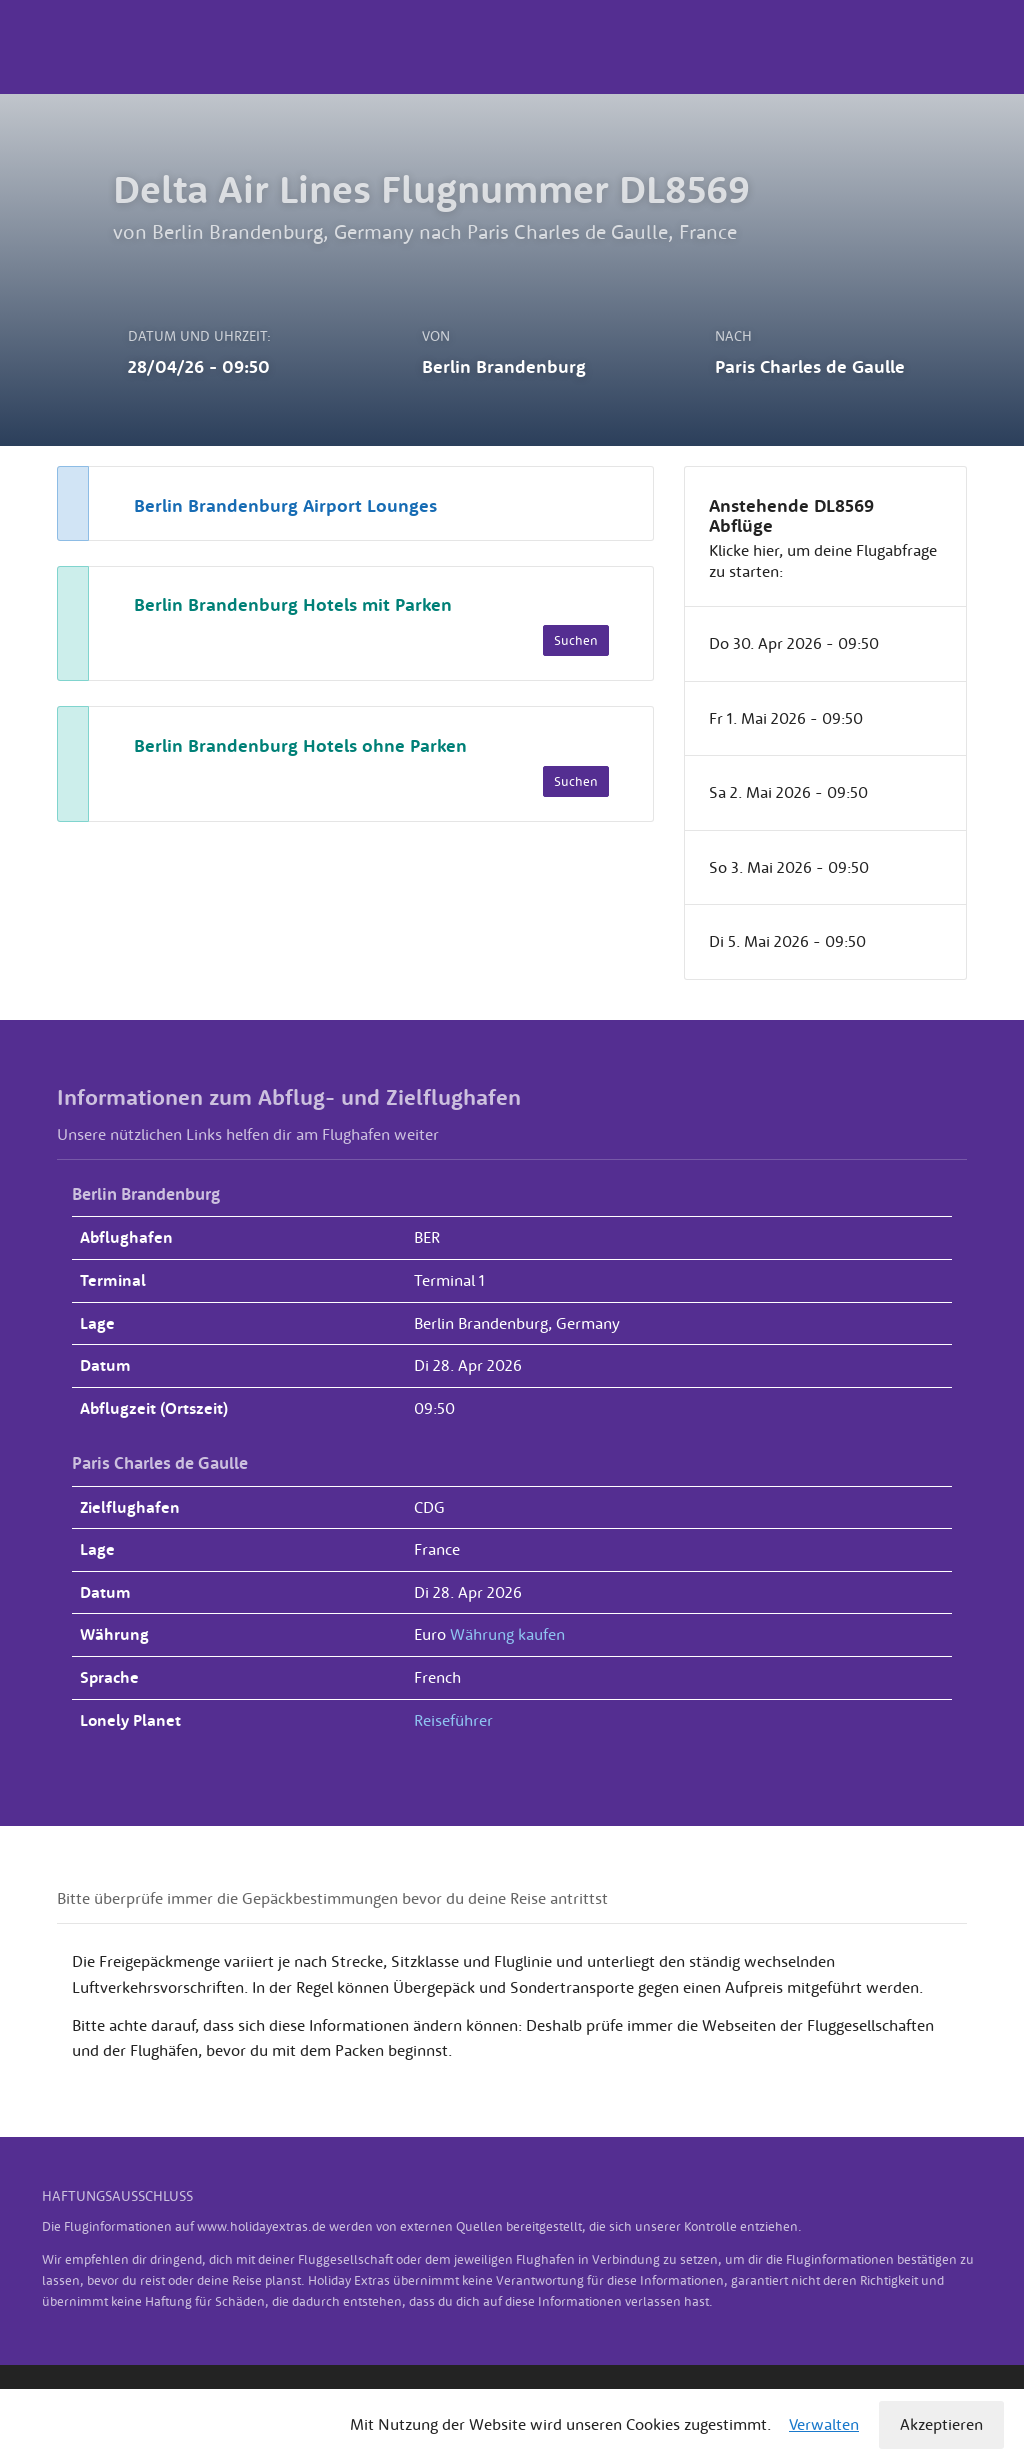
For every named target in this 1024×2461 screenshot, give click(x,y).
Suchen (576, 640)
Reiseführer (453, 1720)
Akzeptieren (941, 2424)
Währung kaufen (507, 1634)
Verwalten (824, 2424)
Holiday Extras (72, 47)
